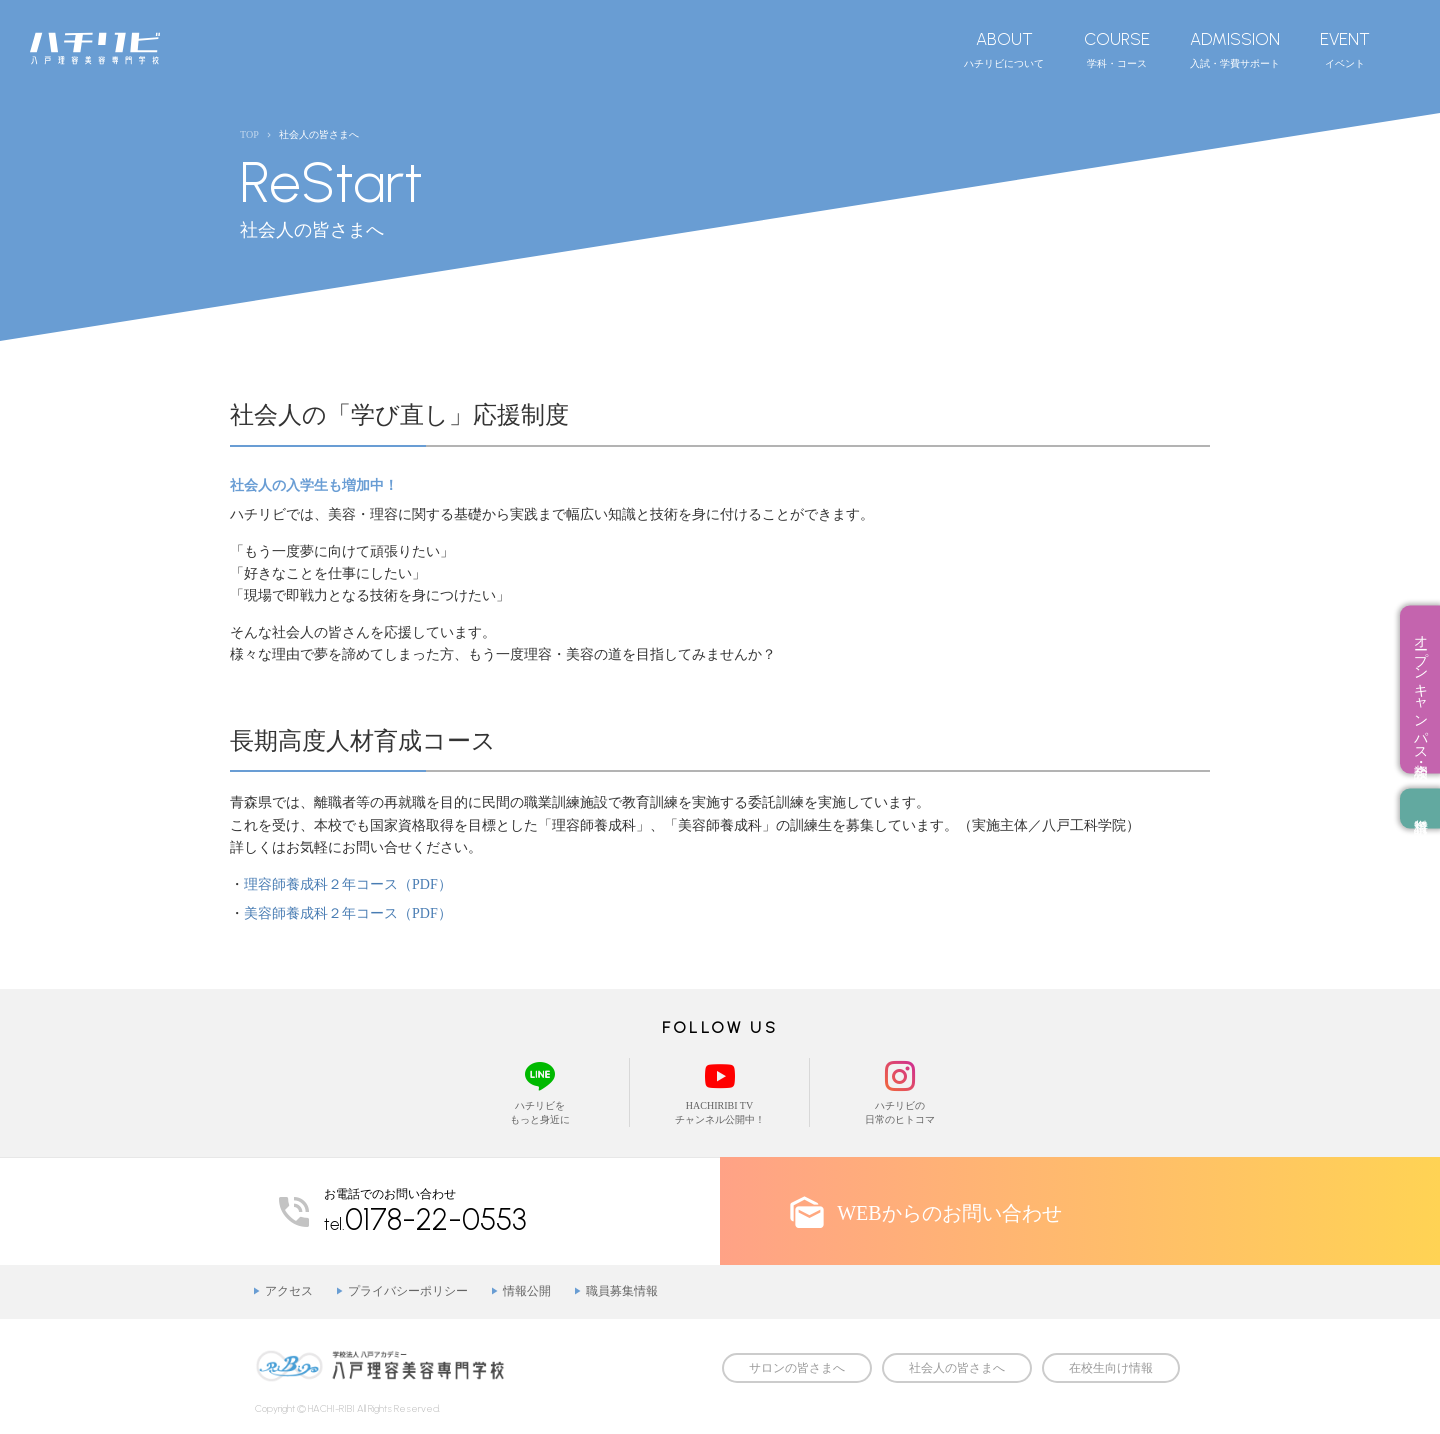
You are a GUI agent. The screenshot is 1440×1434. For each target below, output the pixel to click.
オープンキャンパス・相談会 (1420, 690)
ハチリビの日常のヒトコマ (900, 1091)
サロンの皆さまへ (797, 1368)
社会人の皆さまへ (957, 1368)
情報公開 (527, 1291)
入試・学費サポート (1235, 49)
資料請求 (1420, 809)
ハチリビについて (1004, 49)
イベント (1345, 49)
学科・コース (1117, 49)
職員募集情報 (622, 1291)
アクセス (289, 1291)
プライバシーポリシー (408, 1291)
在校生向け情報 (1111, 1368)
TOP (249, 134)
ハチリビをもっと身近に (539, 1091)
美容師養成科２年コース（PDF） (348, 913)
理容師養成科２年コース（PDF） (348, 884)
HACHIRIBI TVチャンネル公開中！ (719, 1091)
